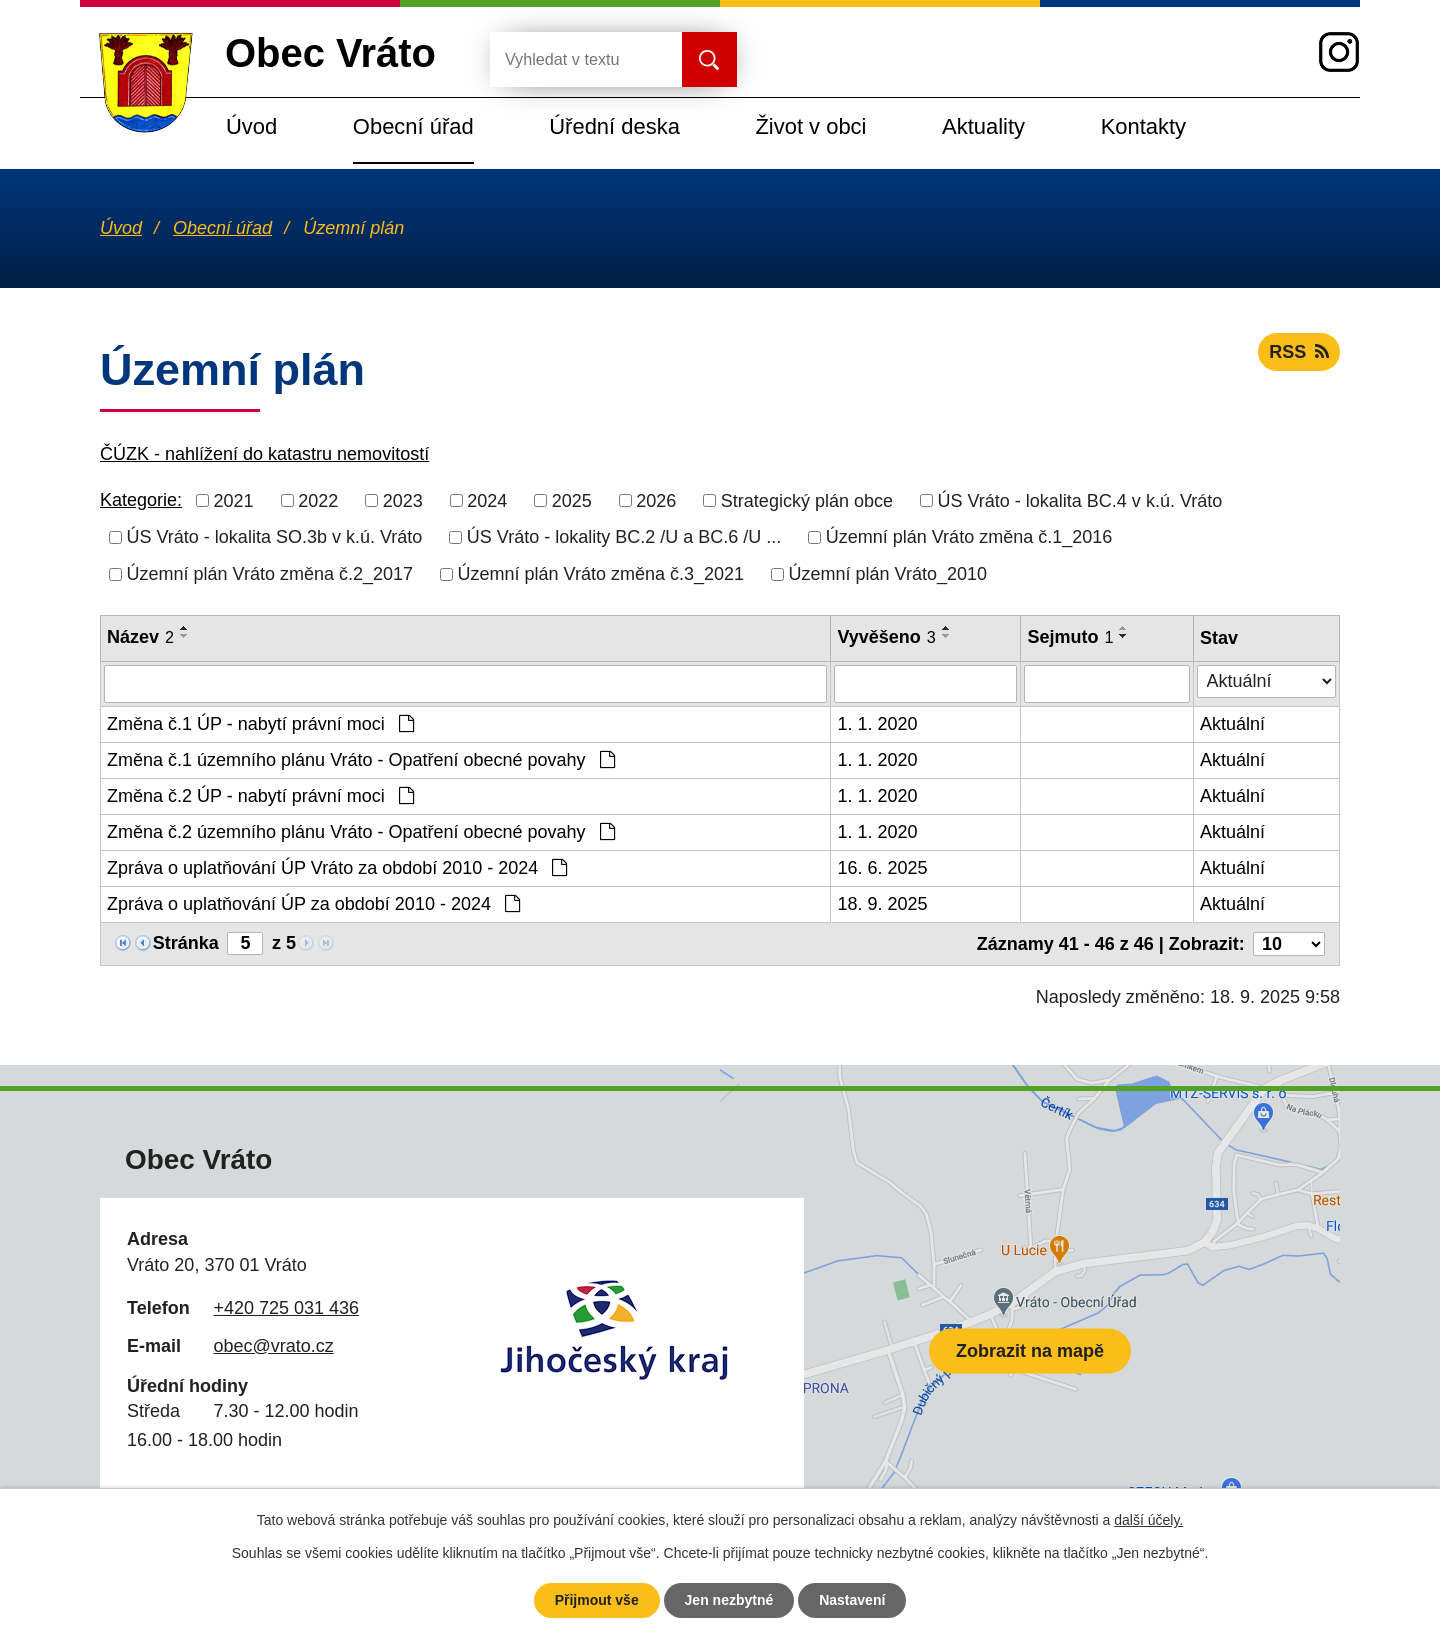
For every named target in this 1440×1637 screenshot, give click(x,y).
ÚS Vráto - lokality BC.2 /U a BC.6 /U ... (624, 537)
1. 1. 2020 (877, 724)
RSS (1299, 352)
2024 (487, 500)
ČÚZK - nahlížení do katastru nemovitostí (264, 454)
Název (140, 637)
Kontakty (1143, 126)
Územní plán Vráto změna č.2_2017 (270, 574)
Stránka (186, 943)
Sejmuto (1070, 637)
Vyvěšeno (886, 637)
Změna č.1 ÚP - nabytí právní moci (260, 724)
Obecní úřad (413, 126)
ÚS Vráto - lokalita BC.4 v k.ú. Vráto (1079, 500)
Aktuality (983, 126)
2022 (318, 500)
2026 (656, 500)
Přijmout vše (597, 1600)
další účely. (1148, 1520)
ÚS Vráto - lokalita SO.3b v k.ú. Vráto (275, 537)
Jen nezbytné (729, 1600)
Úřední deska (614, 126)
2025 (572, 500)
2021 (234, 500)
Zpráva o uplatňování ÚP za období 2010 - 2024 (313, 904)
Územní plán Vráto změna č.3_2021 (601, 574)
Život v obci (810, 126)
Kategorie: (141, 500)
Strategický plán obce (807, 500)
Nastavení (852, 1600)
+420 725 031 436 (286, 1308)
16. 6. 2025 (882, 868)
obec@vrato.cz (273, 1346)
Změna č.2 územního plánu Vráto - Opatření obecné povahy (361, 832)
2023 (403, 500)
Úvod (251, 126)
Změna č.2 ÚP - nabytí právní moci (260, 796)
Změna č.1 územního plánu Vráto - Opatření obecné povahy (361, 760)
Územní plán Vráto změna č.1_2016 (969, 537)
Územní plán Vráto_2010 (888, 574)
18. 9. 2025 (882, 904)
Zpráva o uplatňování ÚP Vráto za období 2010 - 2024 (337, 868)
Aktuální (1232, 724)
